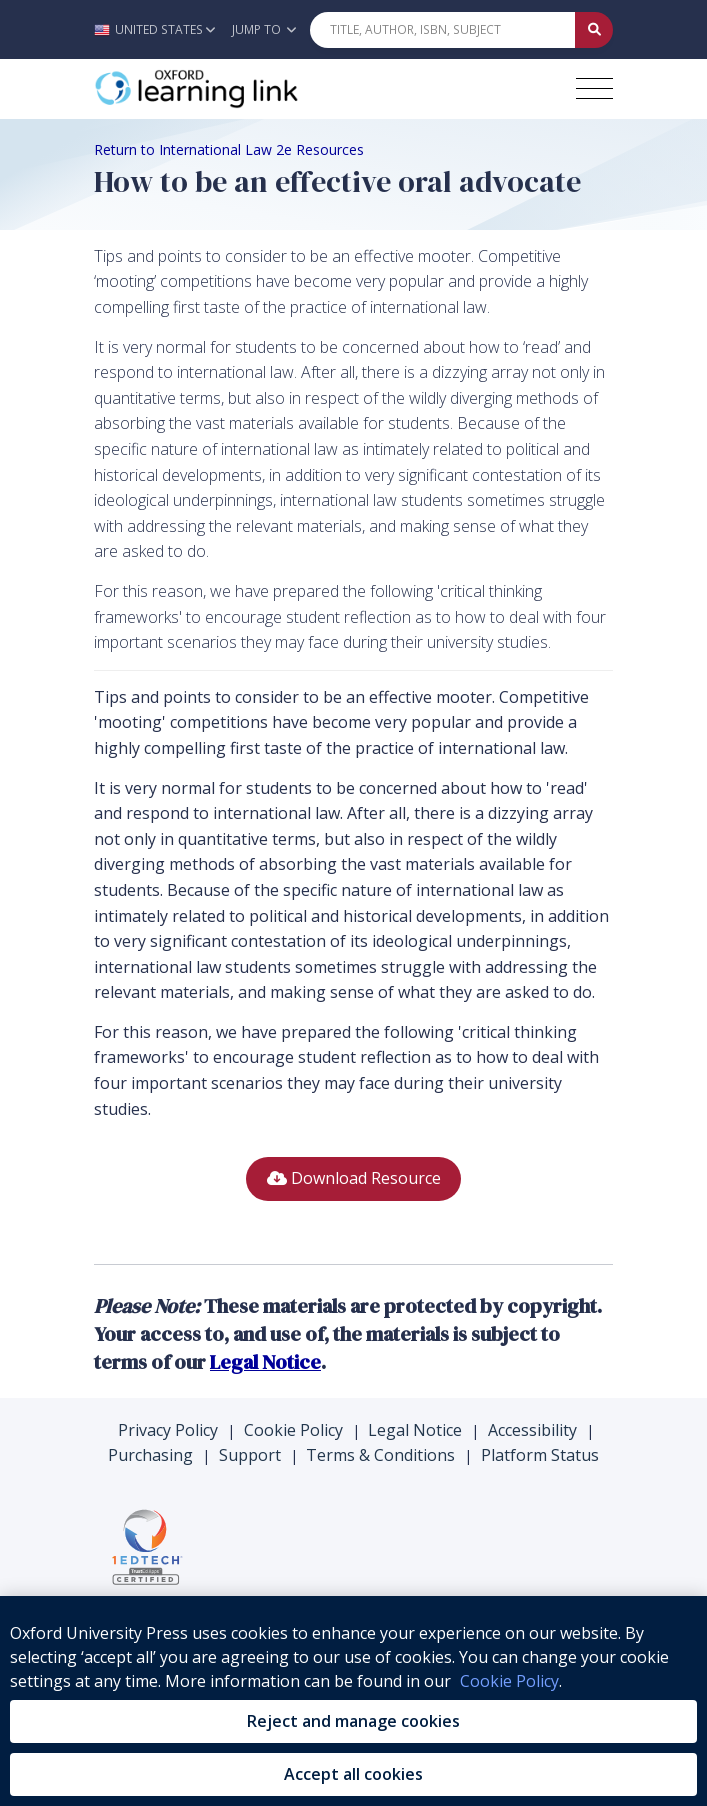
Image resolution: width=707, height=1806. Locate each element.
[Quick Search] (443, 30)
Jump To (264, 29)
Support (250, 1455)
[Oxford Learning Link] (244, 89)
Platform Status (540, 1455)
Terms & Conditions (380, 1455)
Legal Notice (415, 1430)
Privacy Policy (168, 1430)
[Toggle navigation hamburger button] (594, 88)
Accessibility (532, 1430)
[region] (353, 1701)
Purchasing (150, 1455)
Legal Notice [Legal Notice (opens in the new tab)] (265, 1362)
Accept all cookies (353, 1774)
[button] (159, 29)
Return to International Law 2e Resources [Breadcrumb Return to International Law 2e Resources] (229, 149)
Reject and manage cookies (353, 1721)
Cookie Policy (293, 1430)
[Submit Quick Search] (594, 30)
